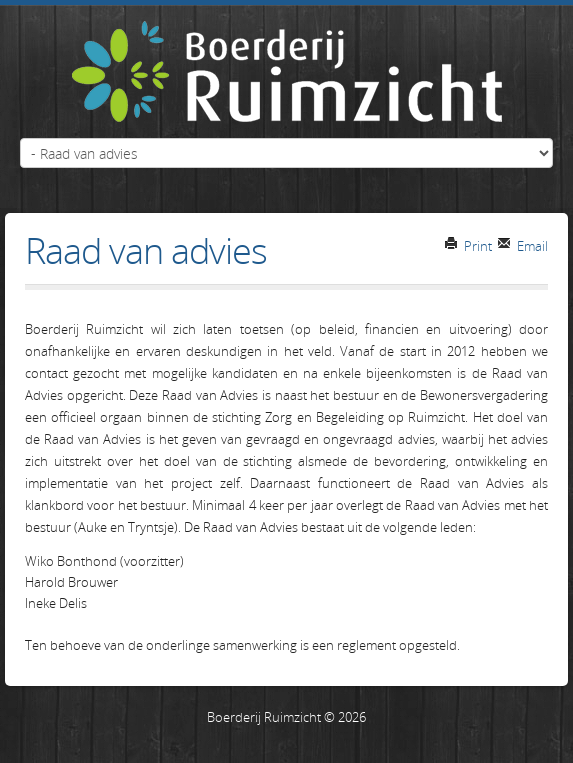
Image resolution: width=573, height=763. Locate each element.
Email (522, 246)
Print (468, 246)
